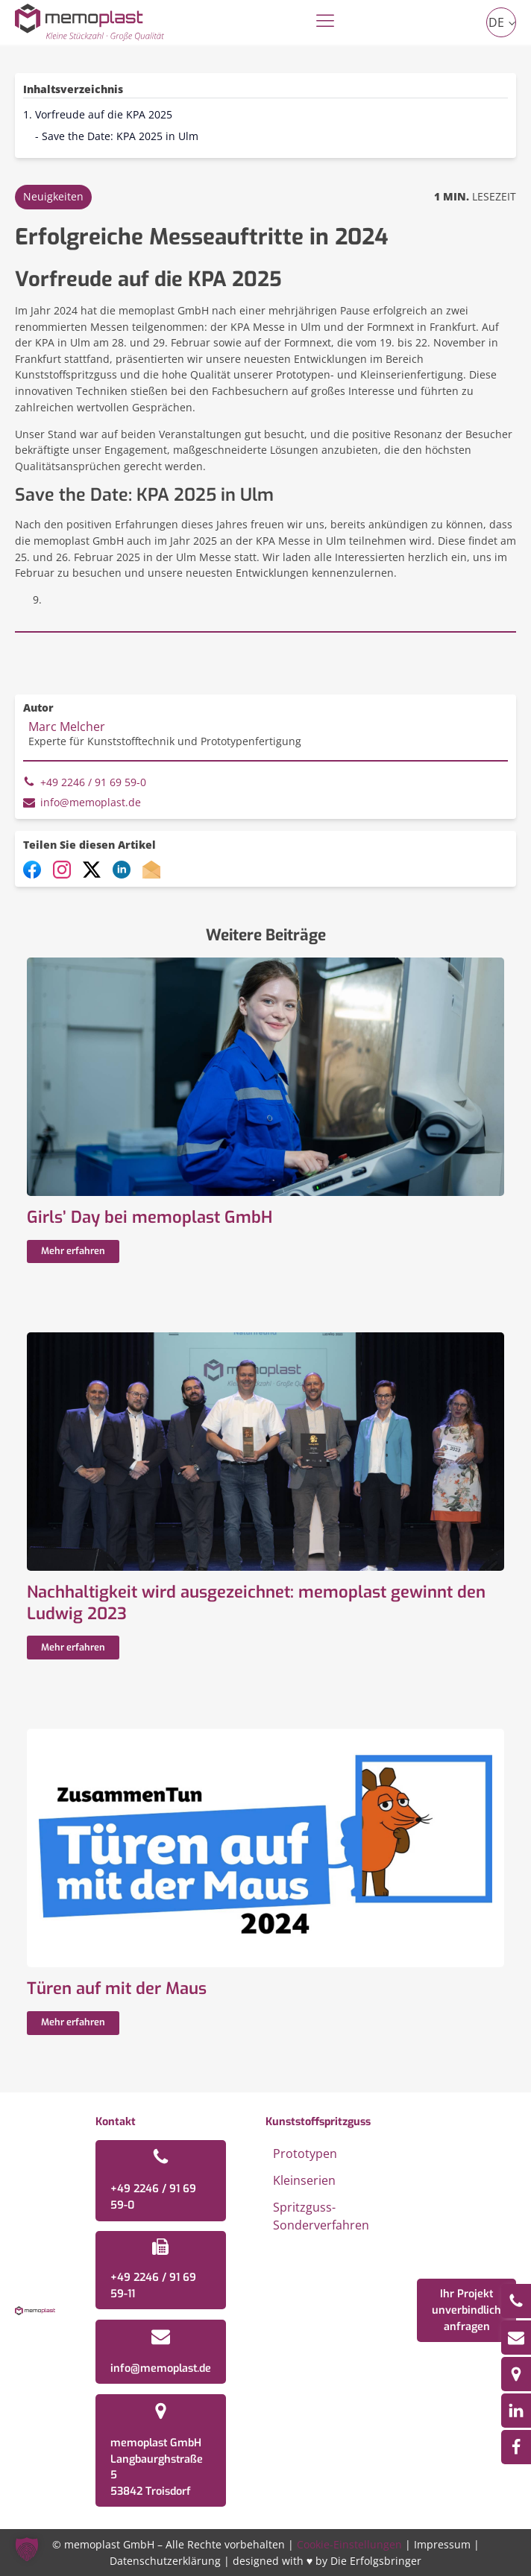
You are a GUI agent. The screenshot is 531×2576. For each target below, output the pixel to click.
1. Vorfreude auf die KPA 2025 (97, 114)
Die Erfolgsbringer (375, 2561)
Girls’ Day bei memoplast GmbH (149, 1217)
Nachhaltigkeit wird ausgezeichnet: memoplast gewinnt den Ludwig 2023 (256, 1603)
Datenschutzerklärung (165, 2561)
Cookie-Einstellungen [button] (349, 2544)
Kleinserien (304, 2180)
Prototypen (305, 2153)
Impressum (442, 2544)
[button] (27, 2549)
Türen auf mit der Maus (117, 1988)
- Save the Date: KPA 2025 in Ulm (116, 136)
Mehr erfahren (73, 1250)
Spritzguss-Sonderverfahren (321, 2216)
